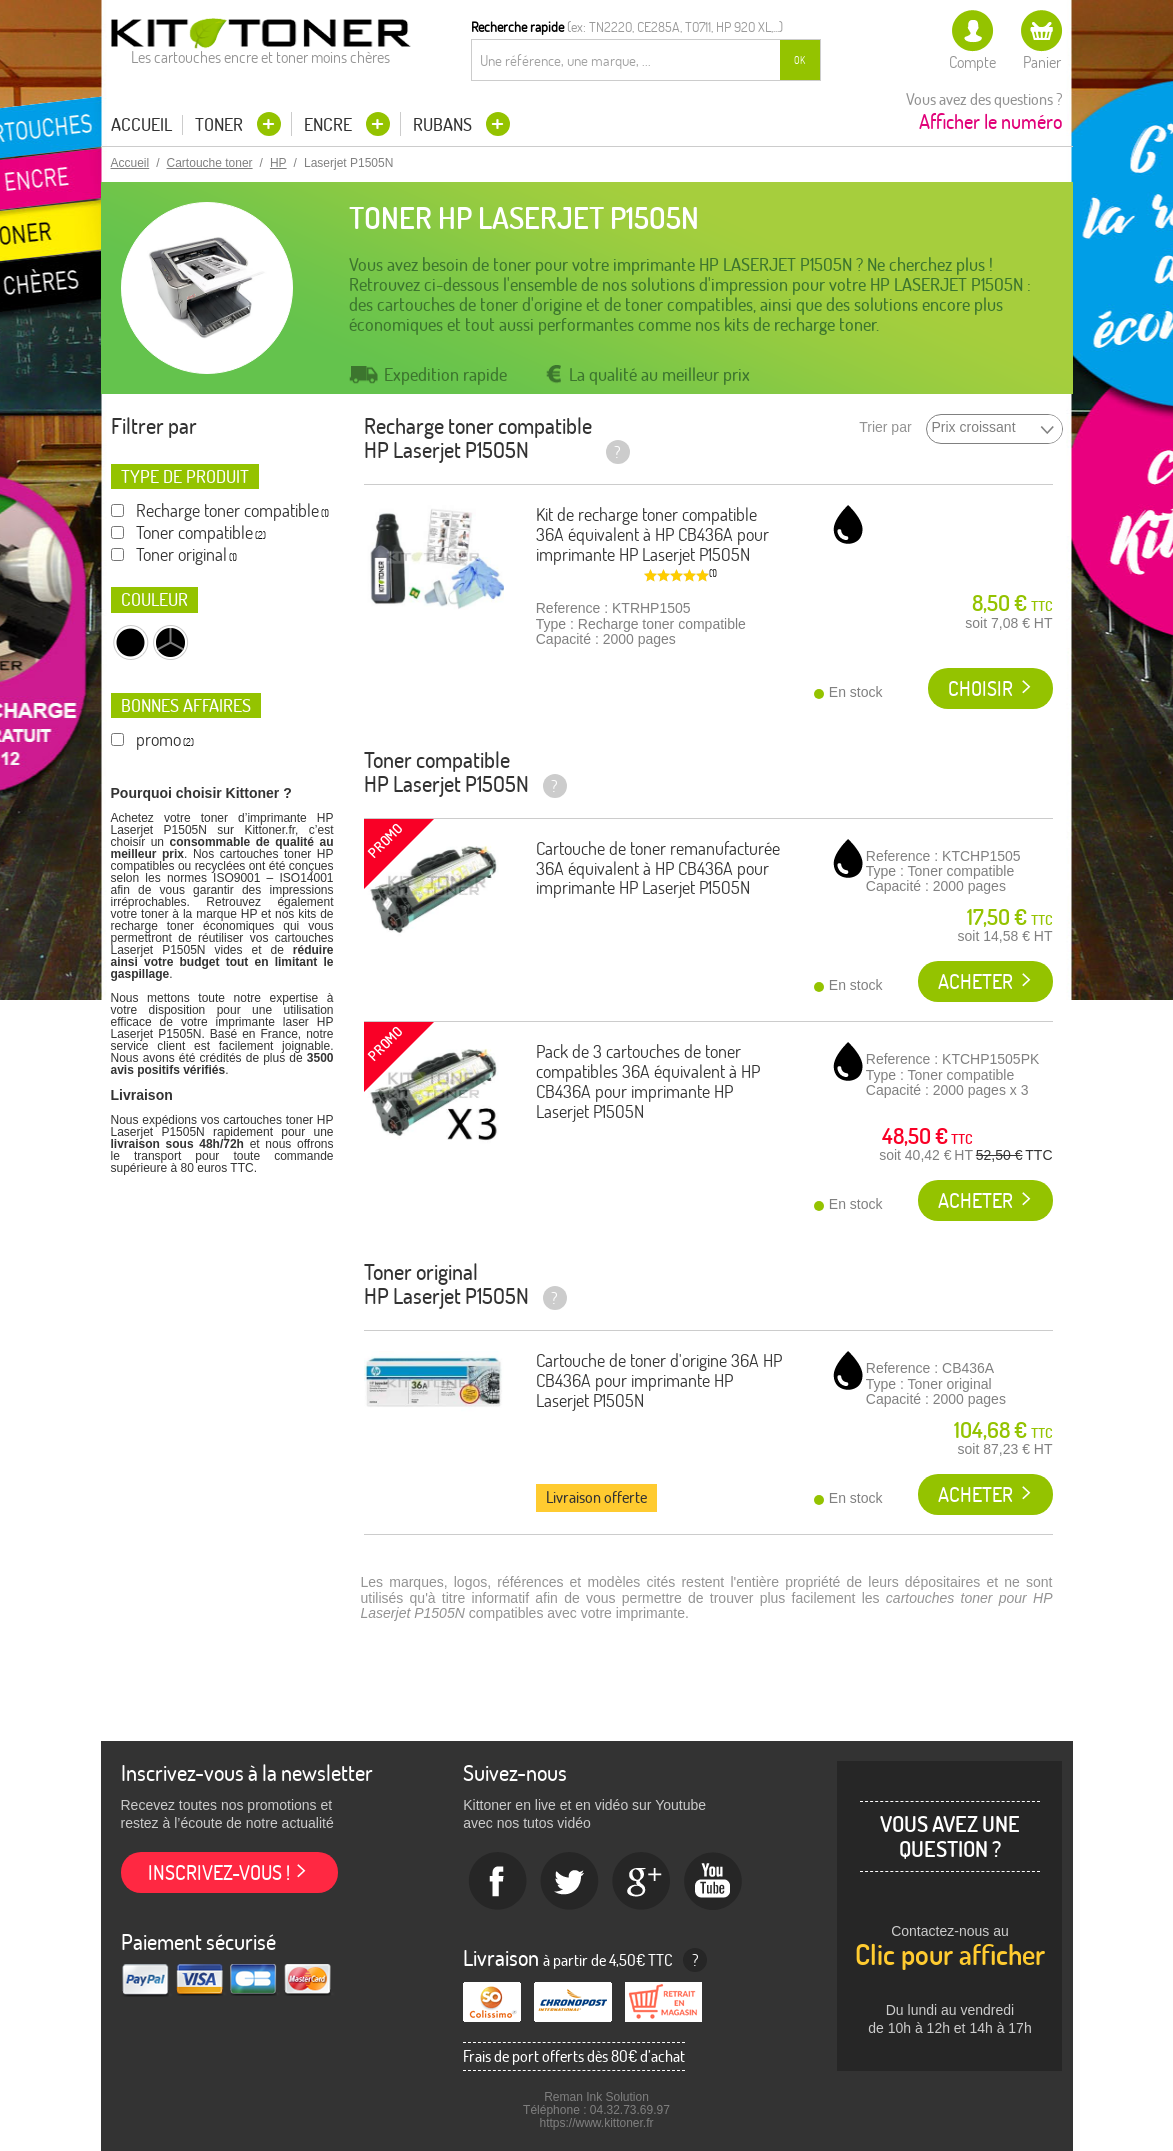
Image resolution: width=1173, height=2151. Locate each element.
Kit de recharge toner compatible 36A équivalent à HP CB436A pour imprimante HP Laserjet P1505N (652, 534)
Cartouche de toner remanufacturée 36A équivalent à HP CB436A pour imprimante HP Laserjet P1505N (658, 868)
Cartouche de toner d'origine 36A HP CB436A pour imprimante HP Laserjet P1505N (659, 1380)
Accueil (141, 125)
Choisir (980, 688)
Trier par (885, 427)
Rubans (444, 124)
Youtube (714, 1882)
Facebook (498, 1882)
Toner (221, 124)
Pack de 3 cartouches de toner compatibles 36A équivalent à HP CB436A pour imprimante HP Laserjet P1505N (648, 1081)
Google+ (642, 1882)
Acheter (975, 981)
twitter (570, 1882)
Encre (330, 124)
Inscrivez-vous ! (219, 1872)
